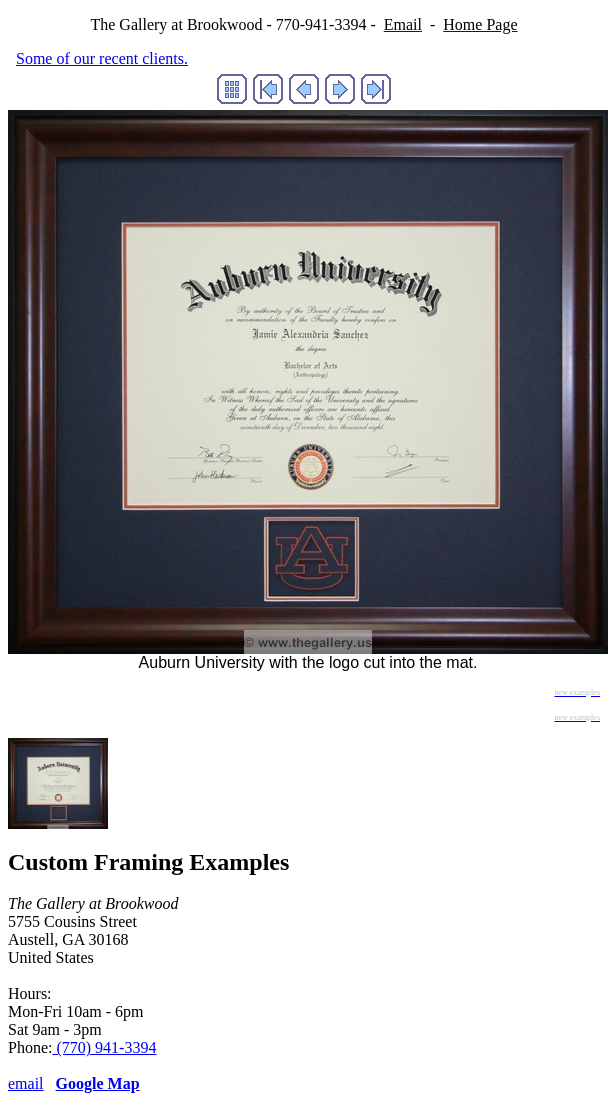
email (26, 1083)
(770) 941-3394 (104, 1047)
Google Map (98, 1083)
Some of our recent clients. (102, 58)
